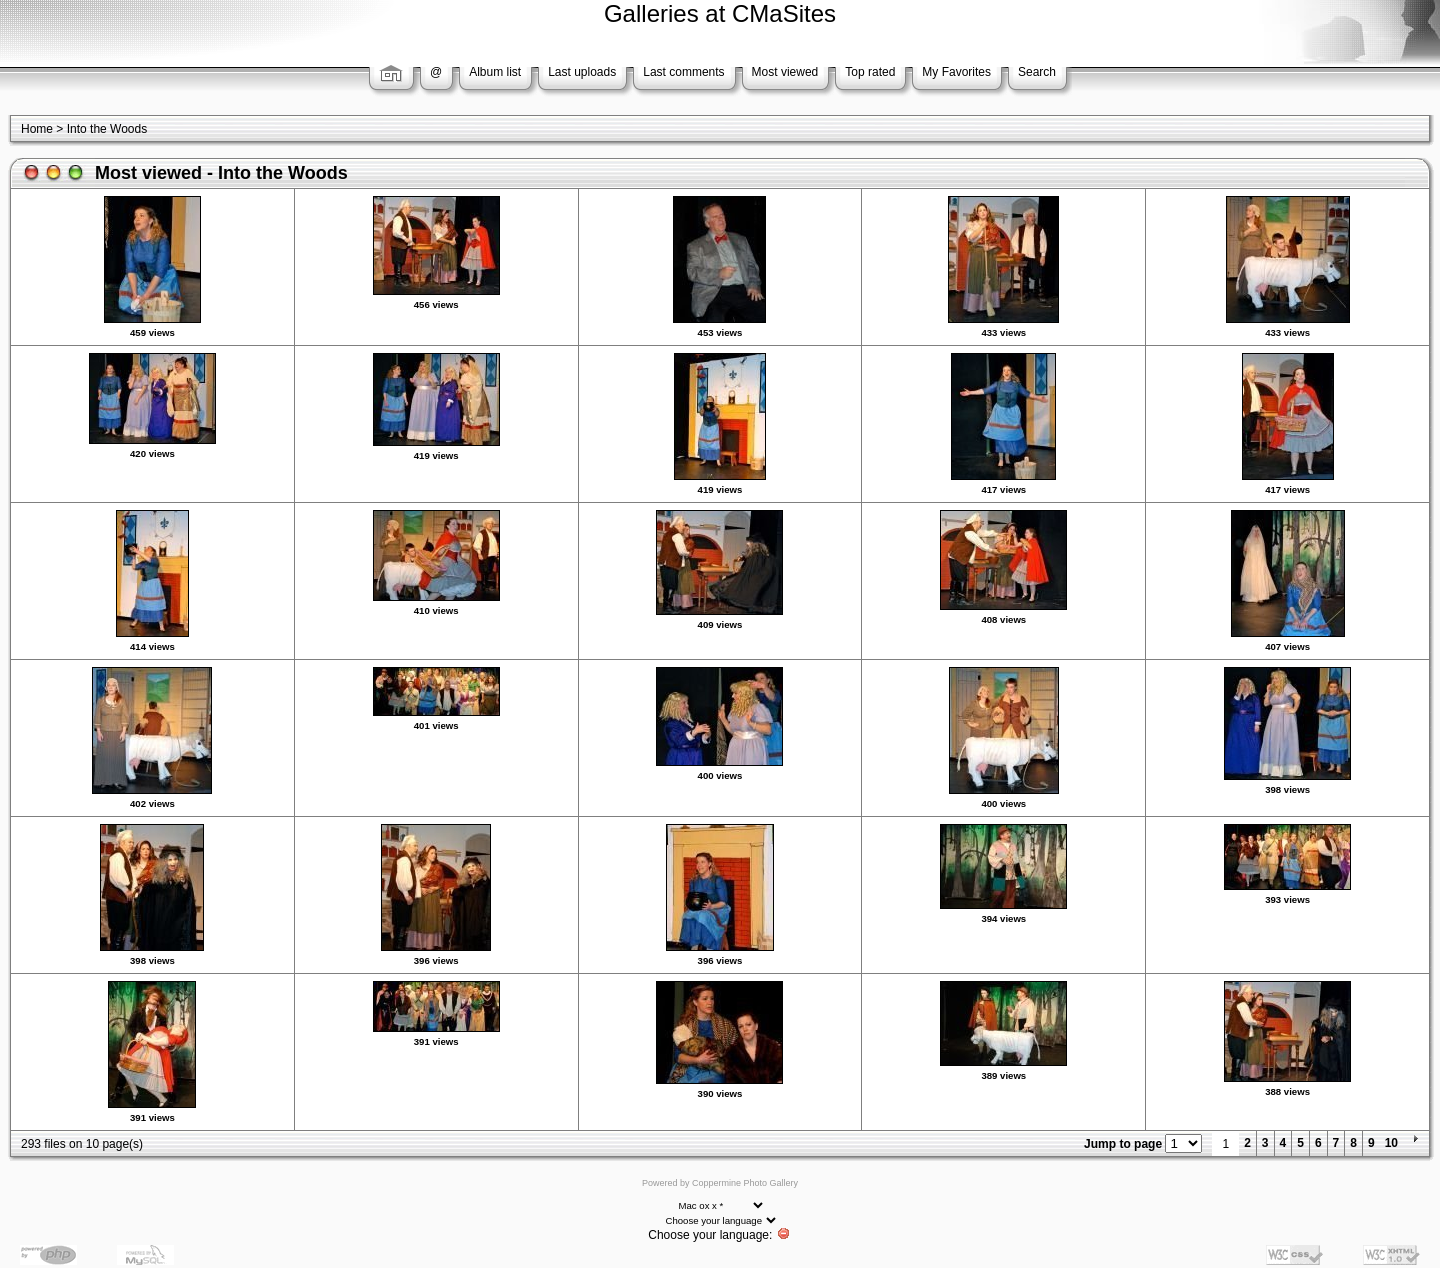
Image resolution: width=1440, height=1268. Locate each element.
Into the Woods (107, 129)
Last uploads (582, 72)
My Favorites (956, 72)
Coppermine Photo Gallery (745, 1183)
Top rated (870, 72)
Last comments (683, 72)
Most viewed (785, 72)
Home (37, 129)
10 (1391, 1143)
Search (1037, 72)
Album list (495, 72)
